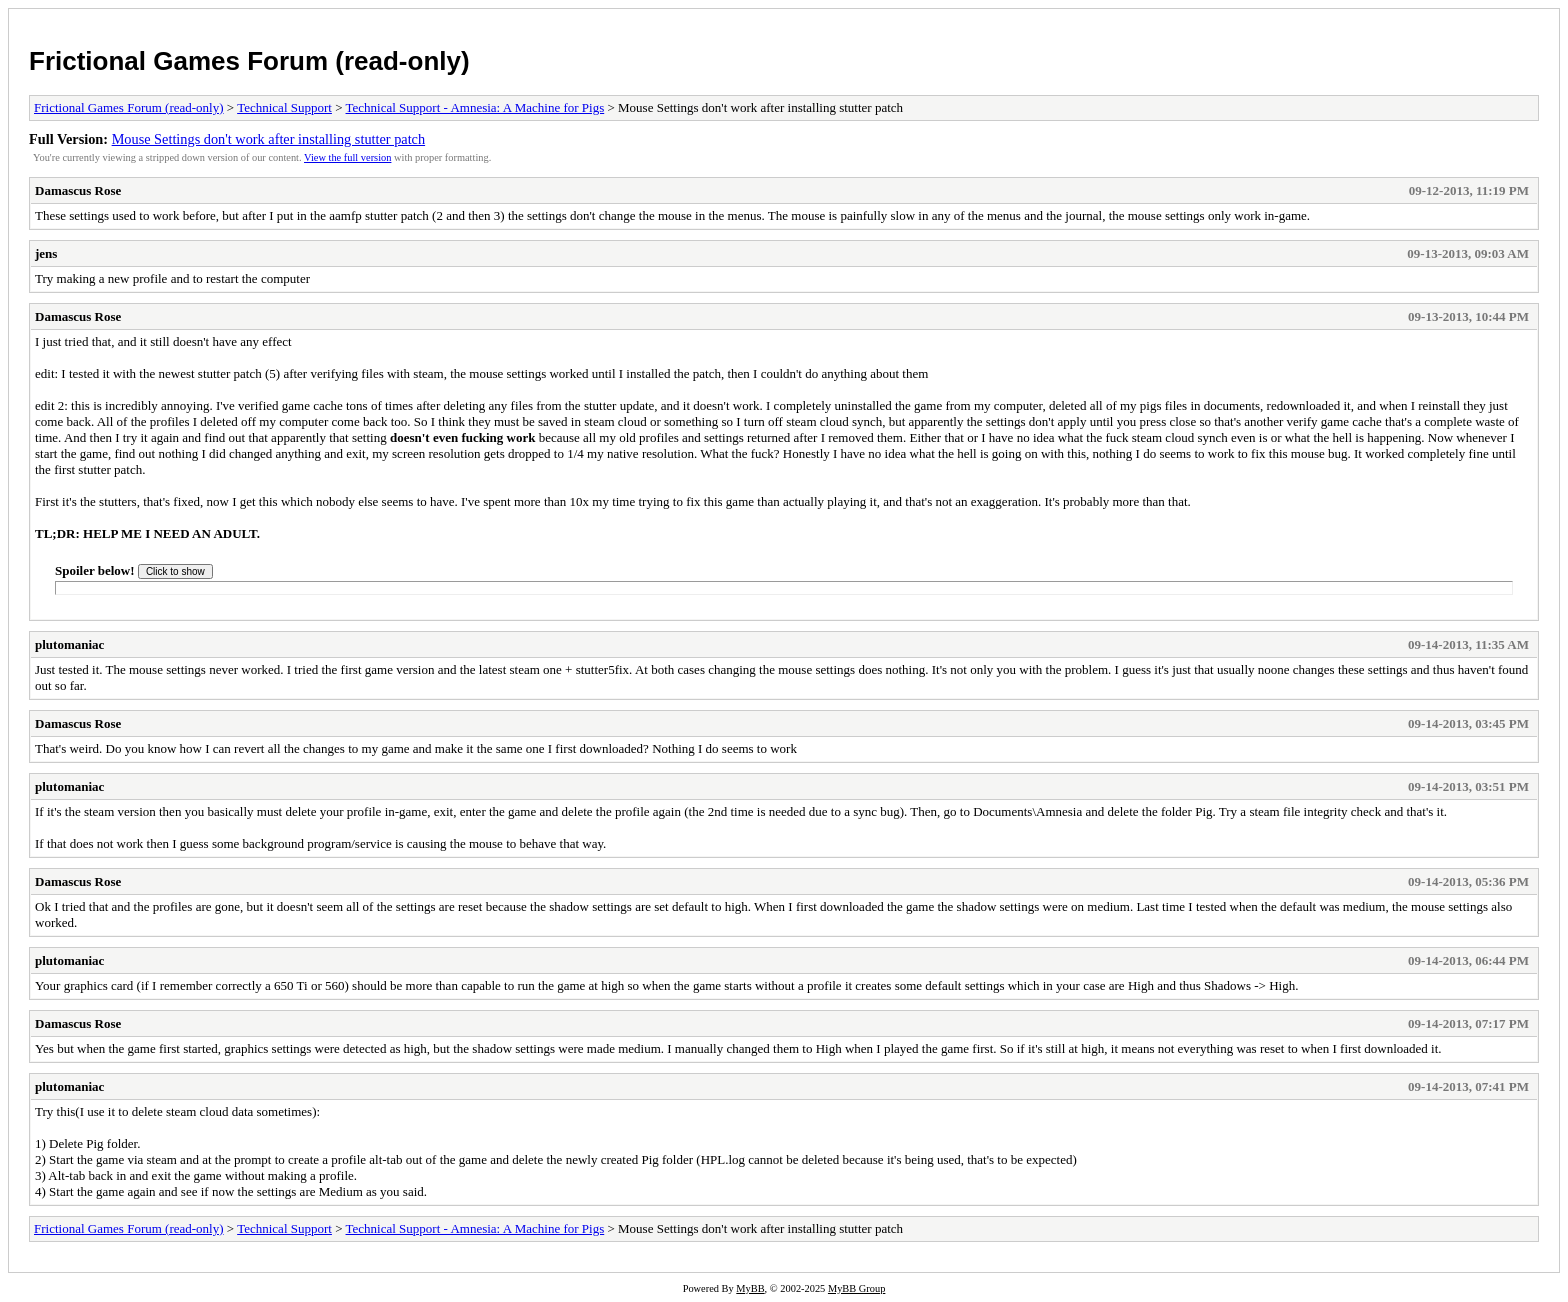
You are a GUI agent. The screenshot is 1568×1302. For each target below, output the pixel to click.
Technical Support (284, 107)
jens (46, 253)
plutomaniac (69, 644)
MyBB (750, 1288)
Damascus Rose (78, 190)
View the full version (347, 157)
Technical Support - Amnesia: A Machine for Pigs (475, 107)
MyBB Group (856, 1288)
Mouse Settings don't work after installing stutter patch (268, 139)
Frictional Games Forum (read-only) (249, 61)
